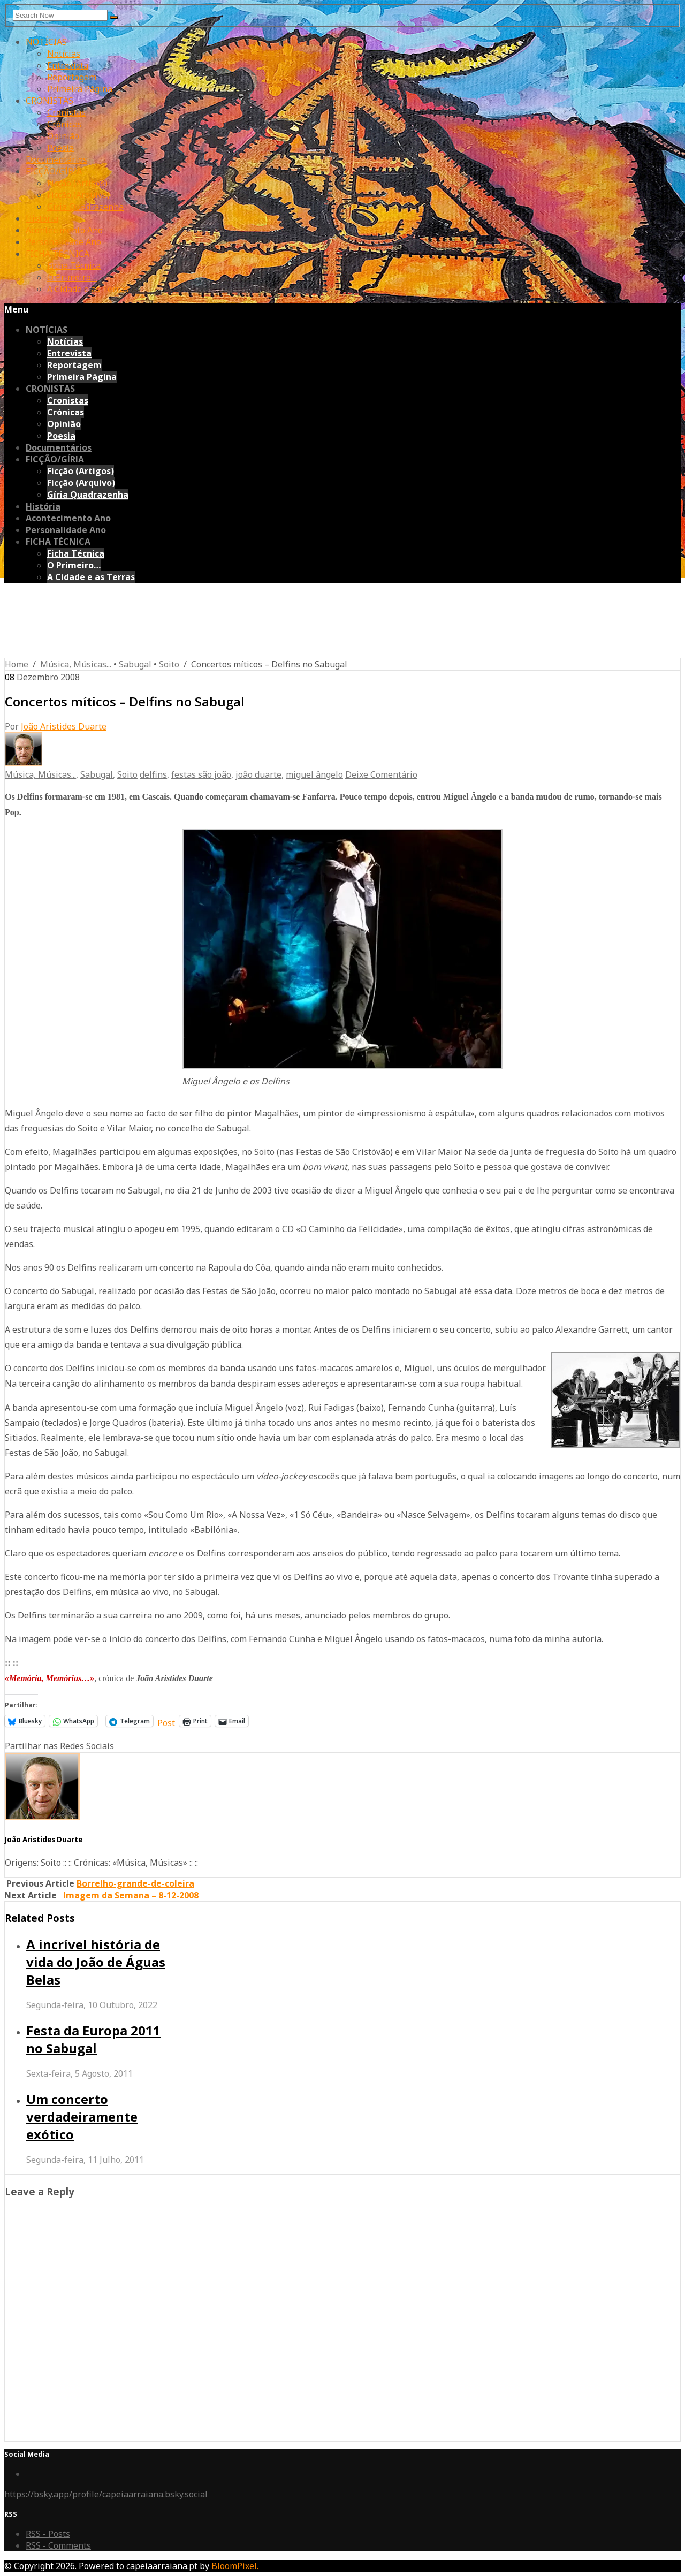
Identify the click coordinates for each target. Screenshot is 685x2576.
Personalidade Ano (63, 242)
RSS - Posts (48, 2534)
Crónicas (64, 124)
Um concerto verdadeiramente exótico (82, 2116)
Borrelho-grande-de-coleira (135, 1883)
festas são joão (201, 774)
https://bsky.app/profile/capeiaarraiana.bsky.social (106, 2494)
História (42, 218)
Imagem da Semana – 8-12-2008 (131, 1895)
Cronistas (66, 112)
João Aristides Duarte (63, 726)
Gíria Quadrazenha (85, 206)
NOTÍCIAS (46, 42)
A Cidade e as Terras (88, 289)
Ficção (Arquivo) (78, 195)
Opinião (63, 136)
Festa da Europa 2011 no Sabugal (93, 2039)
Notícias (63, 53)
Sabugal (135, 664)
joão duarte (258, 774)
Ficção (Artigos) (77, 183)
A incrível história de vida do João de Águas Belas (95, 1961)
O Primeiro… (72, 277)
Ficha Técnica (74, 265)
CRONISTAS (49, 101)
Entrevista (67, 65)
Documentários (56, 159)
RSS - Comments (58, 2545)
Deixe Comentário (381, 774)
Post (166, 1721)
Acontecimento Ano (64, 230)
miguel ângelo (314, 774)
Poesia (60, 148)
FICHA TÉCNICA (57, 254)
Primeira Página (79, 89)
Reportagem (71, 77)
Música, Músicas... (75, 664)
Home (16, 664)
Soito (169, 664)
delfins (153, 774)
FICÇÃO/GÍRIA (54, 171)
